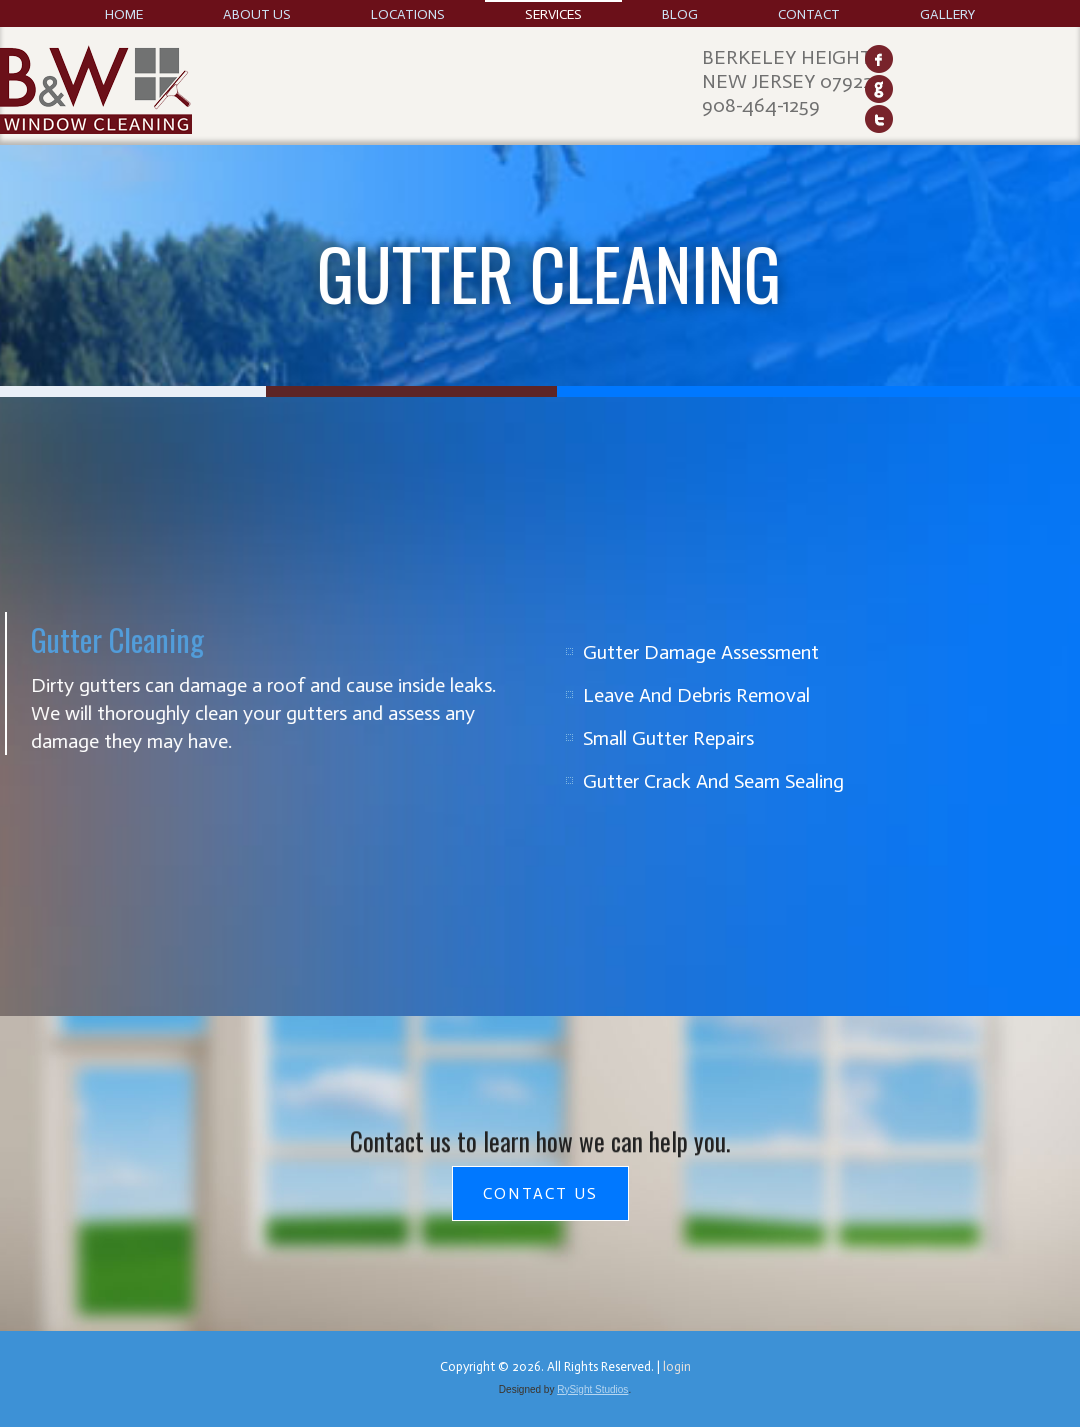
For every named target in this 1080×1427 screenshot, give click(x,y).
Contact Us (540, 1193)
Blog (680, 14)
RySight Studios (592, 1389)
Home (124, 14)
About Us (257, 14)
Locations (408, 14)
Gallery (947, 14)
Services (553, 14)
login (677, 1366)
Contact (809, 14)
